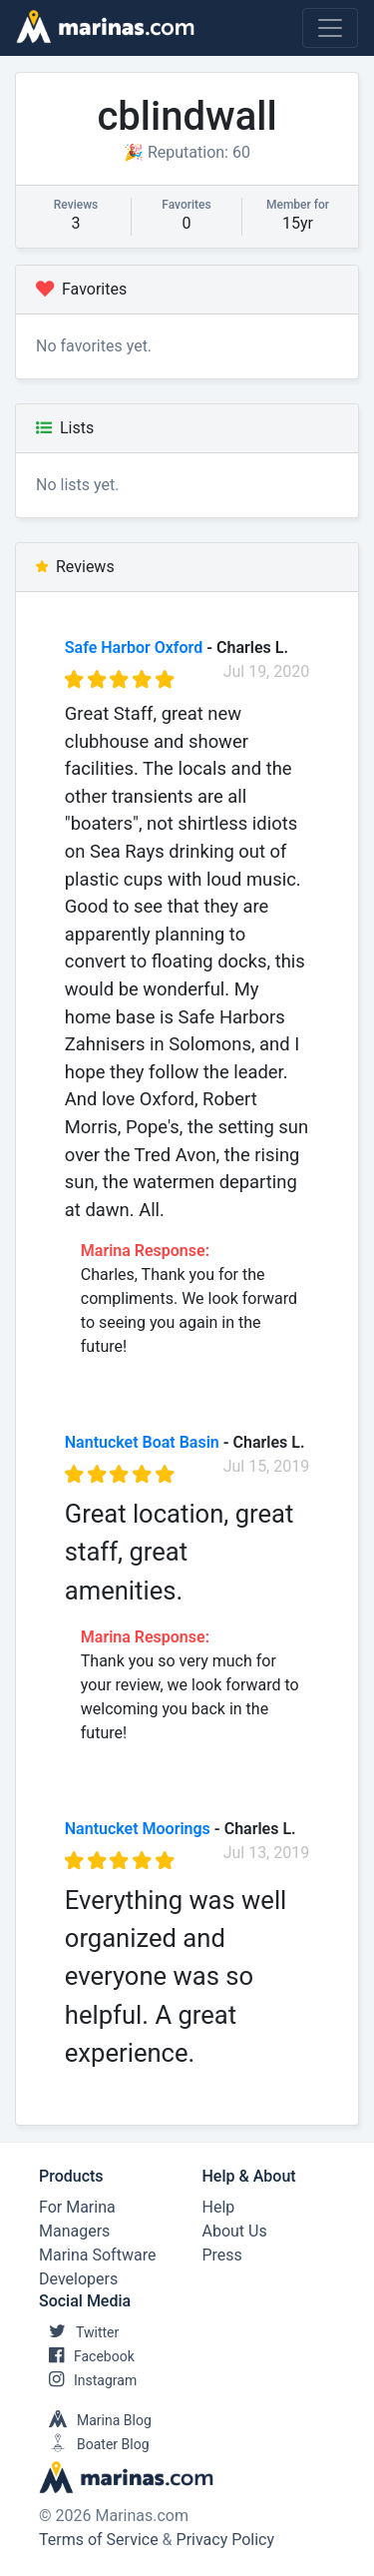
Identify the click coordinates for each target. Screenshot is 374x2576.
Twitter (79, 2332)
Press (222, 2255)
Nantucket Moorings (137, 1828)
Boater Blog (94, 2444)
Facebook (87, 2356)
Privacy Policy (226, 2539)
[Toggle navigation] (330, 28)
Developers (78, 2278)
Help (218, 2207)
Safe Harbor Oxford (133, 647)
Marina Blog (95, 2420)
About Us (234, 2231)
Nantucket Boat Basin (142, 1442)
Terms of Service (99, 2539)
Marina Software (97, 2255)
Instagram (88, 2380)
